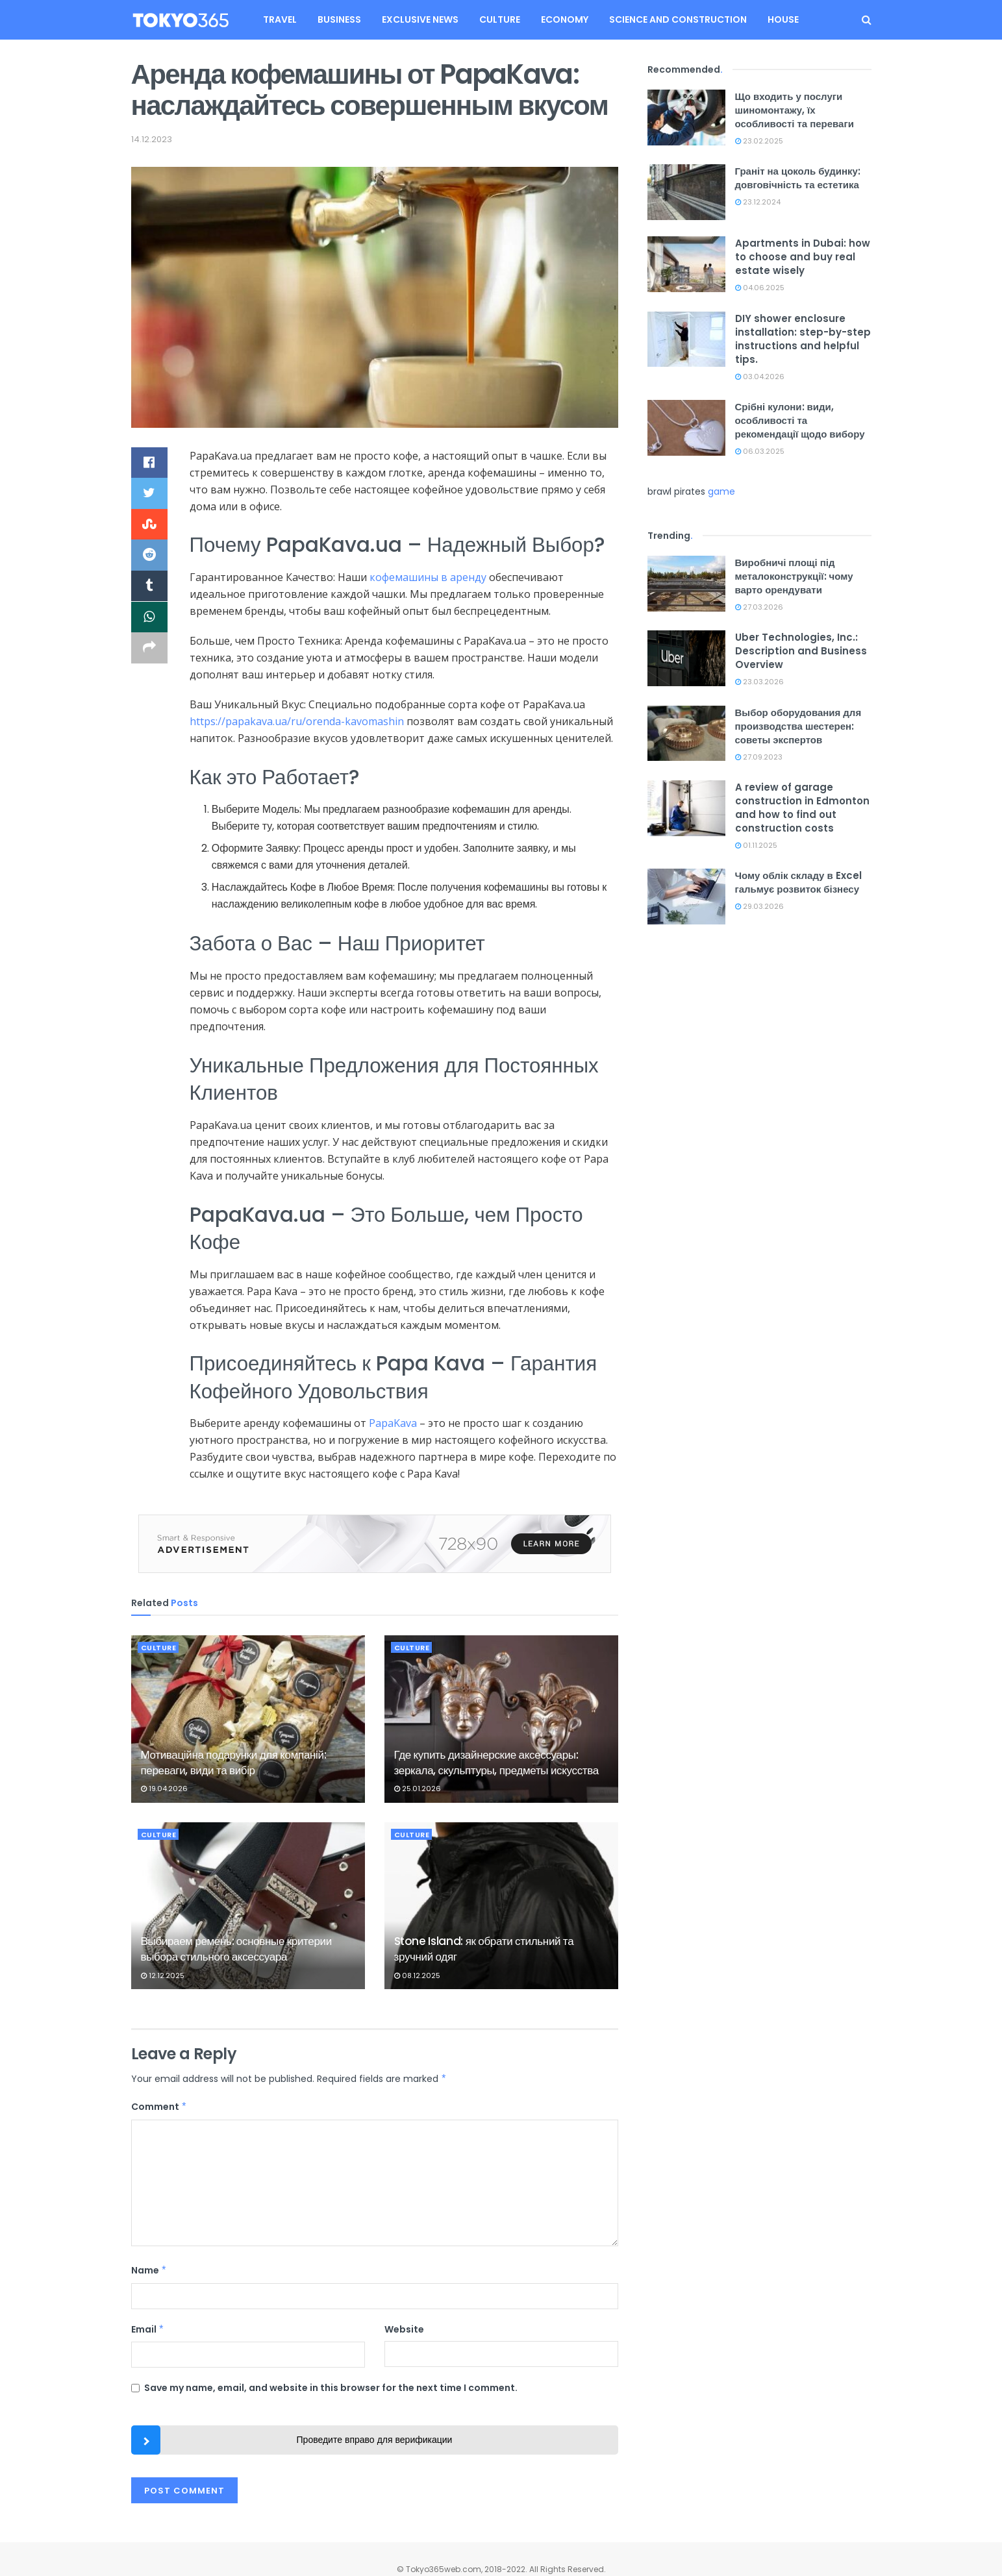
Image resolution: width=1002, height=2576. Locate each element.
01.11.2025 (756, 845)
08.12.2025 (417, 1975)
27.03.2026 (759, 607)
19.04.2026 (164, 1788)
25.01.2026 (417, 1788)
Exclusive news (420, 19)
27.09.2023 (759, 757)
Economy (564, 19)
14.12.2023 (151, 139)
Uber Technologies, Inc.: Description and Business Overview (801, 650)
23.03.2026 (759, 681)
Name (149, 2270)
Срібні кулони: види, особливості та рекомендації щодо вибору (800, 420)
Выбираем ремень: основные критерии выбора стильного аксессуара (236, 1948)
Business (339, 19)
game (721, 491)
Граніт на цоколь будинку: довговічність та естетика (797, 178)
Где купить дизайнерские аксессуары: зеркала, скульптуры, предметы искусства (496, 1762)
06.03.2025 (759, 451)
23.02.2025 (759, 141)
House (783, 19)
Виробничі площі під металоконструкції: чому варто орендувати (794, 576)
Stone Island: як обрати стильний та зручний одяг (484, 1948)
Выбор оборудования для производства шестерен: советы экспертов (798, 726)
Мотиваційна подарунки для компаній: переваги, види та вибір (234, 1762)
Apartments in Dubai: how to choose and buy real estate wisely (802, 256)
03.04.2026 (759, 376)
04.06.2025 (759, 287)
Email (148, 2329)
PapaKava (393, 1423)
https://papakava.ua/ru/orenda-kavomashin (297, 721)
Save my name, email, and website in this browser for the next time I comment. (331, 2387)
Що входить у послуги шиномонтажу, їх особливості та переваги (794, 110)
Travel (280, 19)
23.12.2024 (758, 202)
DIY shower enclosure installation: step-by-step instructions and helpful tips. (803, 339)
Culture (499, 19)
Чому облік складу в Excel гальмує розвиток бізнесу (798, 882)
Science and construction (678, 19)
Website (404, 2329)
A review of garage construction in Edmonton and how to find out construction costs (802, 807)
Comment (159, 2106)
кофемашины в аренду (427, 577)
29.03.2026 (759, 906)
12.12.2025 (162, 1975)
